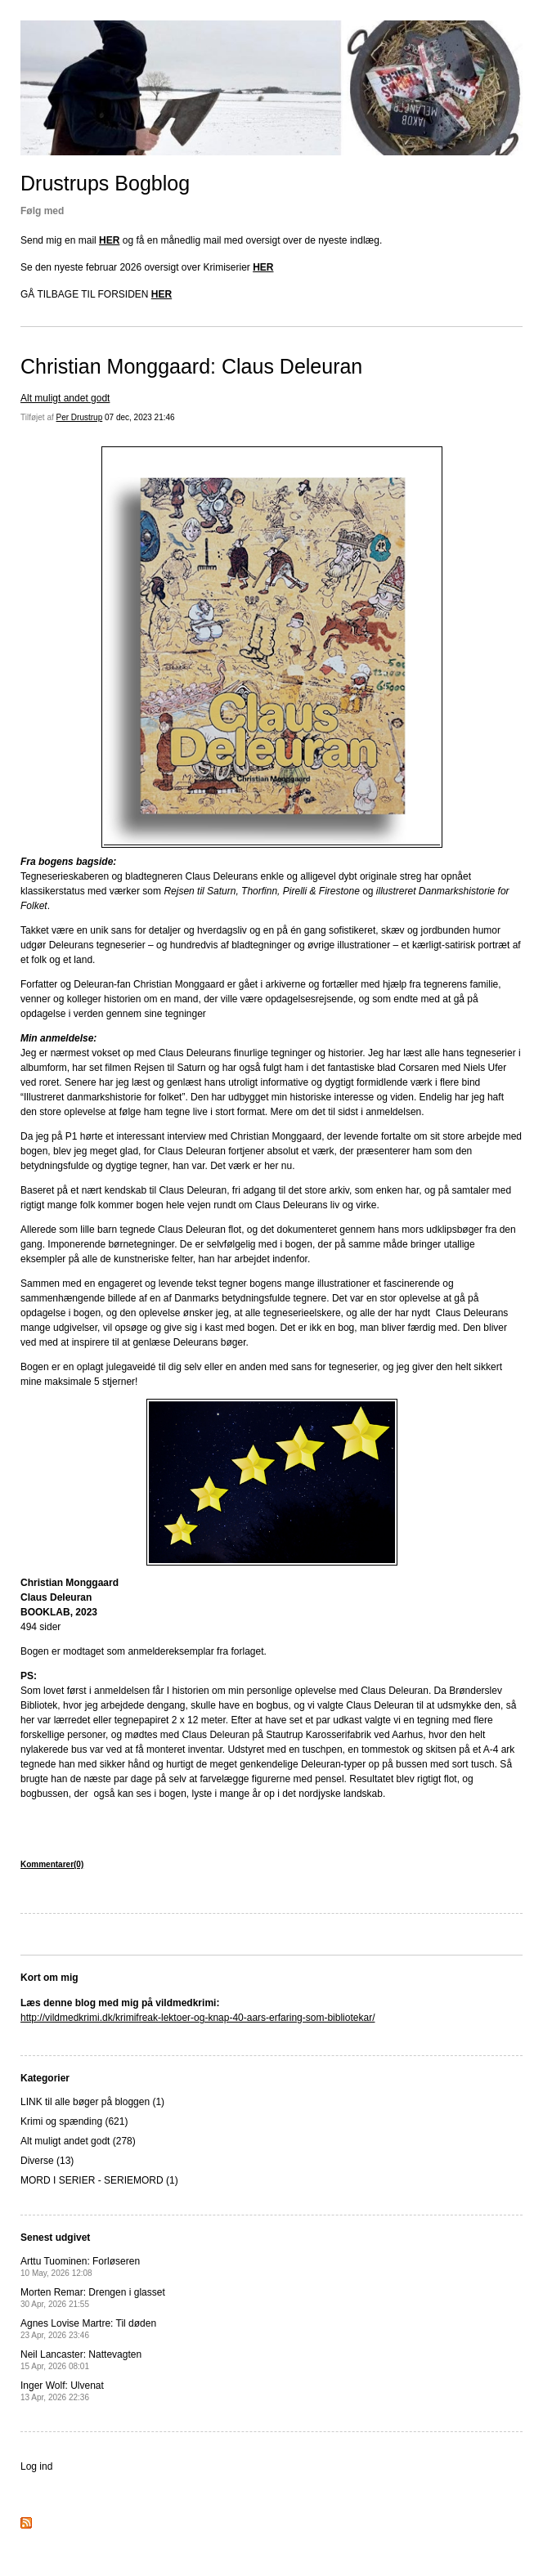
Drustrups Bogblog (105, 183)
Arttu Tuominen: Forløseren (80, 2267)
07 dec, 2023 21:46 (140, 417)
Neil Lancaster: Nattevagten (80, 2360)
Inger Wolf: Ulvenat (62, 2391)
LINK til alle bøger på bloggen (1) (92, 2102)
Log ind (36, 2466)
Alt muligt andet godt (65, 398)
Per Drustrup (79, 417)
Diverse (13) (47, 2160)
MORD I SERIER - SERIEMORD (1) (99, 2180)
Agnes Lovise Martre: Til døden (88, 2329)
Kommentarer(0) (51, 1864)
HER (109, 240)
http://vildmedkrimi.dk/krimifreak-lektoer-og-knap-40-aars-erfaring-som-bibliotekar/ (197, 2017)
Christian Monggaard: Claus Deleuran (191, 366)
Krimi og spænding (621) (74, 2121)
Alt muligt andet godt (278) (78, 2141)
